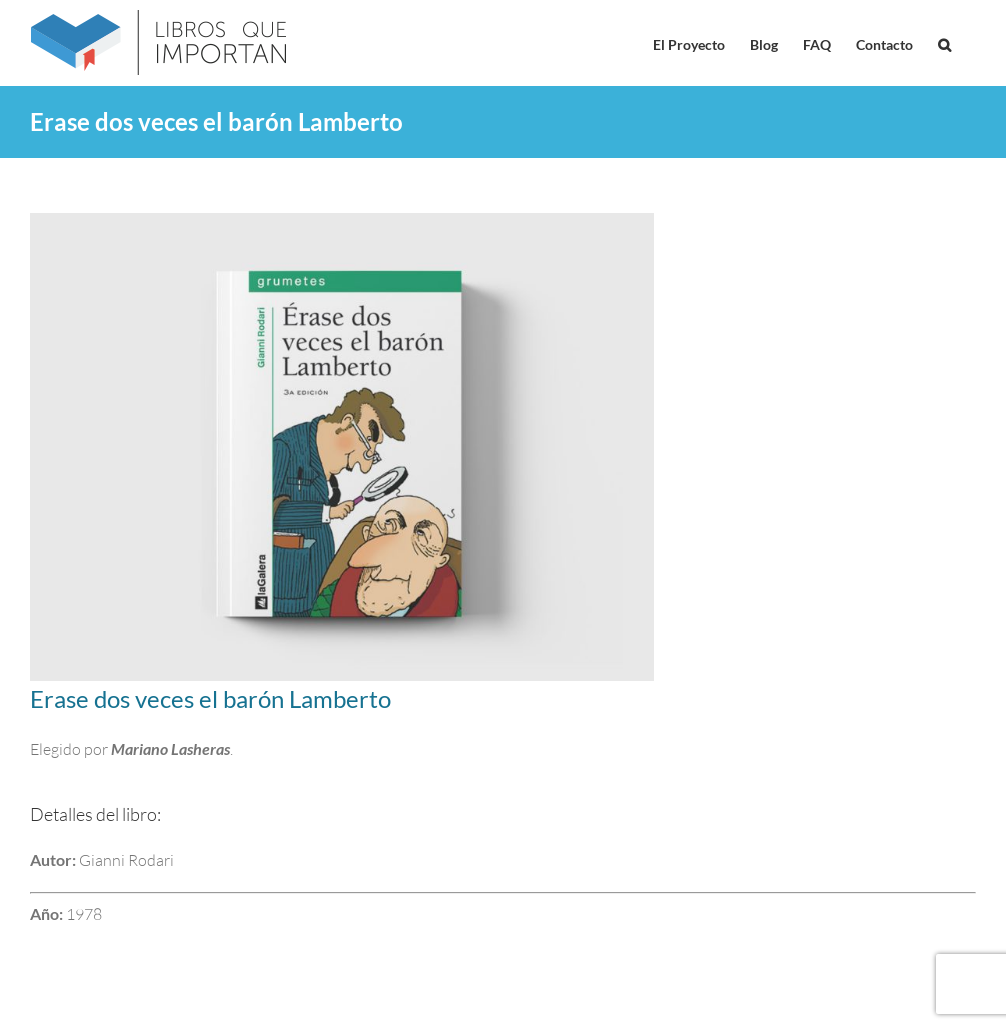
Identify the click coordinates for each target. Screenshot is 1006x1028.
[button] (944, 43)
